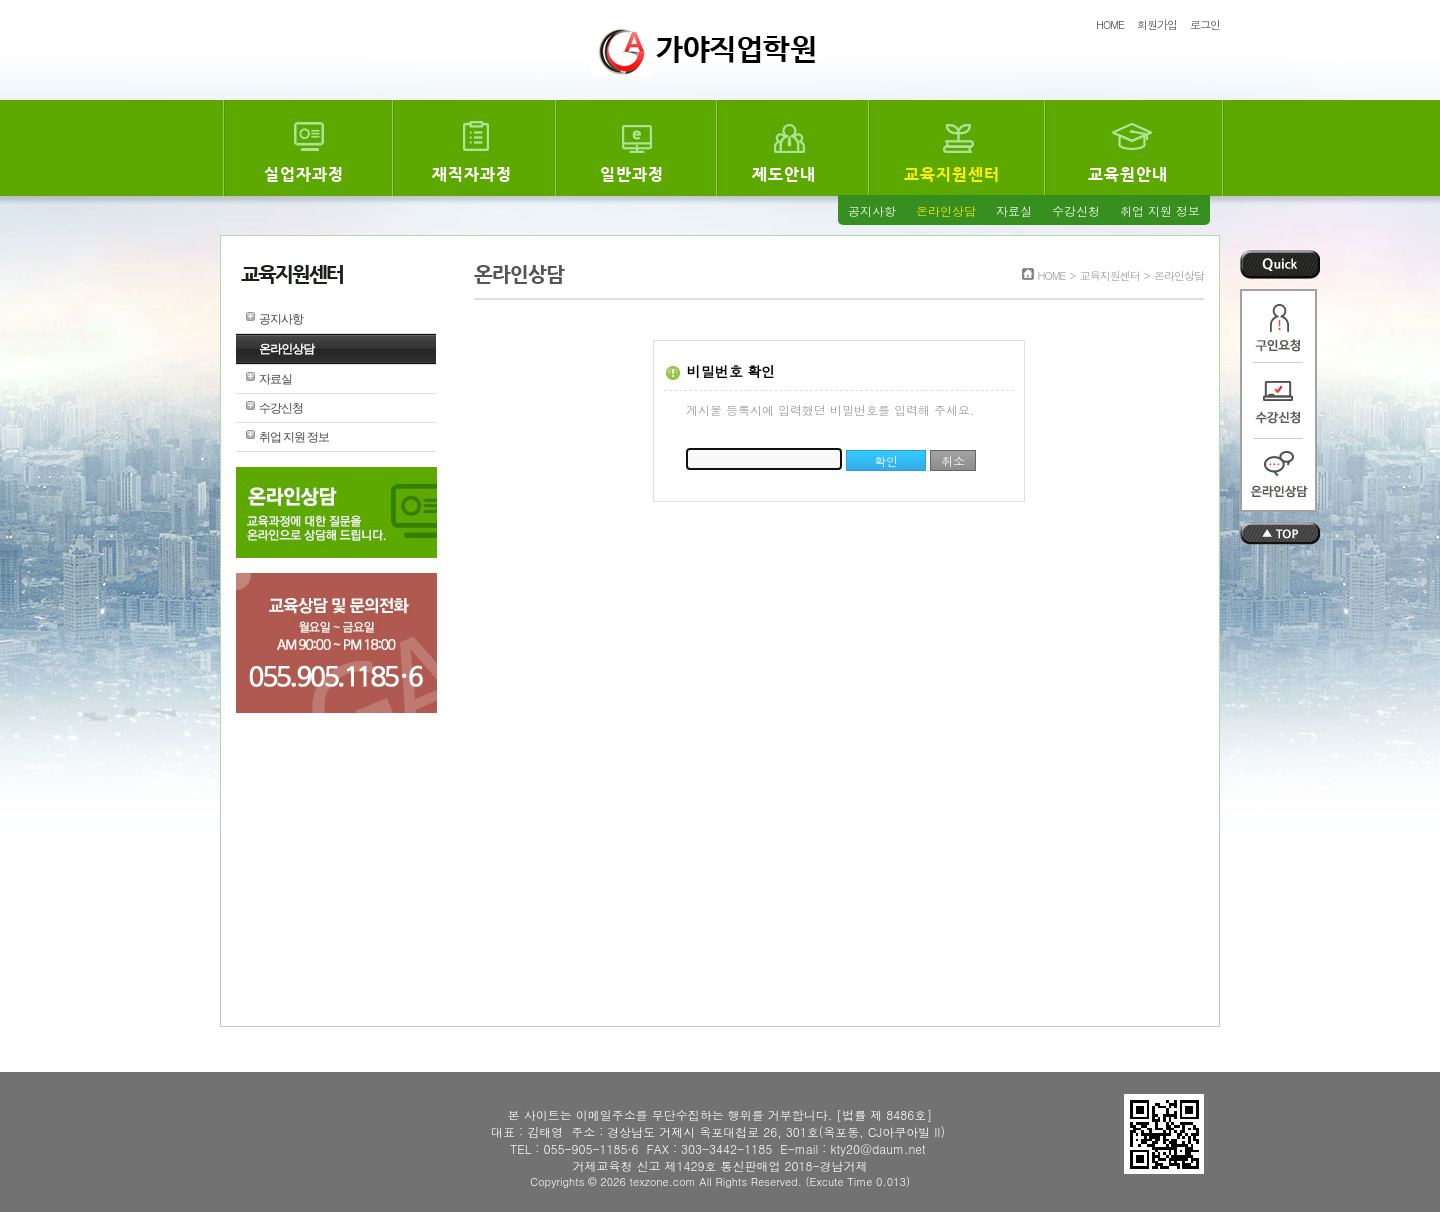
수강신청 (1076, 210)
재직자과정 (472, 174)
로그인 (1205, 24)
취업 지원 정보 (1160, 210)
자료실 (1014, 210)
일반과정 (632, 174)
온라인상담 (946, 210)
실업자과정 (304, 174)
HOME (1110, 24)
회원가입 (1157, 24)
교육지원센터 (952, 174)
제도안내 (784, 174)
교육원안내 (1128, 174)
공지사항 (872, 210)
